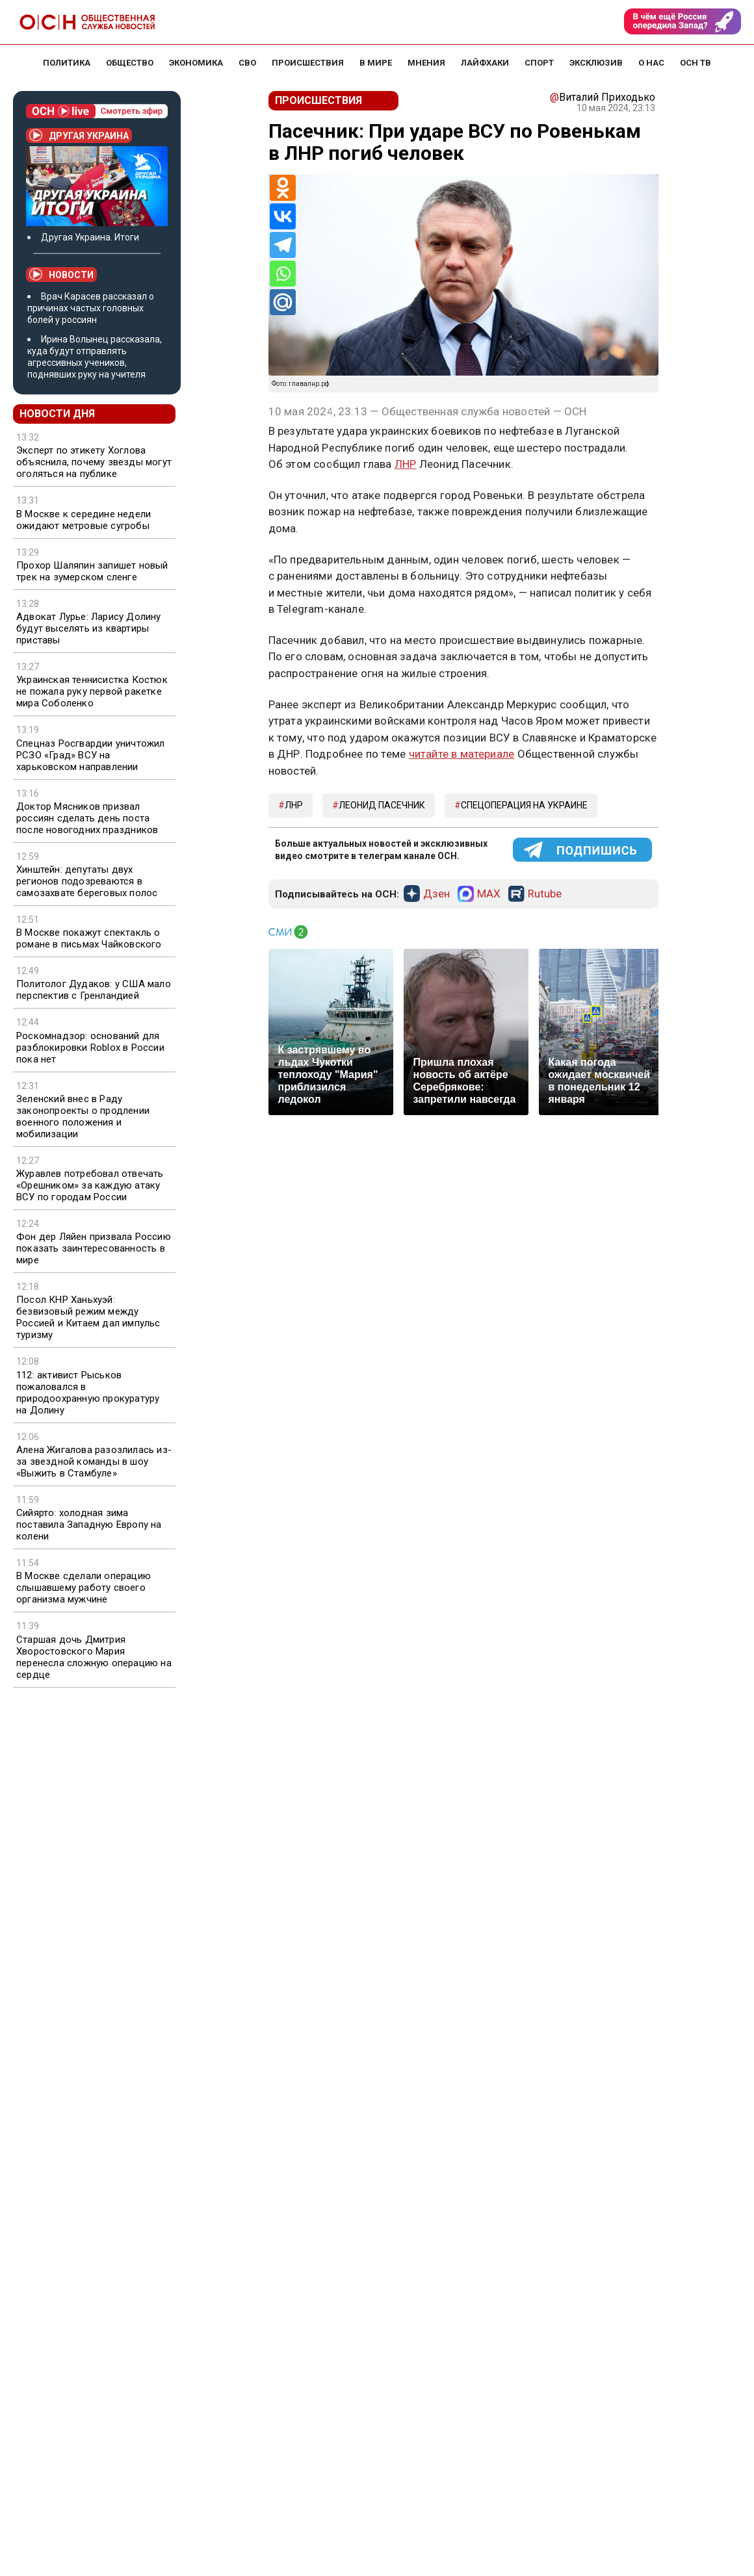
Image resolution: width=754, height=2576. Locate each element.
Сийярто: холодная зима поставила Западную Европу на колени (89, 1524)
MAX (488, 894)
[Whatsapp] (283, 274)
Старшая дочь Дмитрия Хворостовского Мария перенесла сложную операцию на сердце (94, 1657)
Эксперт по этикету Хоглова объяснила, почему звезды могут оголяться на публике (94, 462)
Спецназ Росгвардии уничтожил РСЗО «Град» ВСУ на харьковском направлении (90, 755)
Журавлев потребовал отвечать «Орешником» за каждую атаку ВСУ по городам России (90, 1185)
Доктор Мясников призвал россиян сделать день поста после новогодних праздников (87, 818)
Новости (61, 274)
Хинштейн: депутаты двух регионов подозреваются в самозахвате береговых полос (86, 881)
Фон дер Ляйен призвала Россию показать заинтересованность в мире (93, 1248)
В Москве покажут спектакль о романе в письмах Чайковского (89, 938)
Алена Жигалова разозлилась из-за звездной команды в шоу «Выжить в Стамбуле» (94, 1461)
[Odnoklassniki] (283, 188)
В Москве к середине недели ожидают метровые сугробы (83, 520)
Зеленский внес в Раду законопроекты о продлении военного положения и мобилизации (83, 1116)
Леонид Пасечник (382, 805)
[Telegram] (283, 245)
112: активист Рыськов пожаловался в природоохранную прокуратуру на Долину (87, 1392)
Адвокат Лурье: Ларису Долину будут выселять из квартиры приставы (88, 628)
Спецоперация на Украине (524, 805)
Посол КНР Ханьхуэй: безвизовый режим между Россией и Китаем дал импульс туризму (88, 1317)
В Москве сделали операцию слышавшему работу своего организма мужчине (83, 1587)
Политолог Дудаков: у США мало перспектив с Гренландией (93, 989)
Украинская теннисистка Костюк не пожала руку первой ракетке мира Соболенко (92, 691)
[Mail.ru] (283, 302)
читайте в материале (462, 753)
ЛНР (406, 463)
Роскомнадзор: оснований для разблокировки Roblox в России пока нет (90, 1047)
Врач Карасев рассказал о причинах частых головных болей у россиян (90, 308)
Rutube (545, 894)
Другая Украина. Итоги (90, 237)
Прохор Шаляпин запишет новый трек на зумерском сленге (92, 571)
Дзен (436, 894)
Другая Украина (79, 135)
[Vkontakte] (283, 216)
